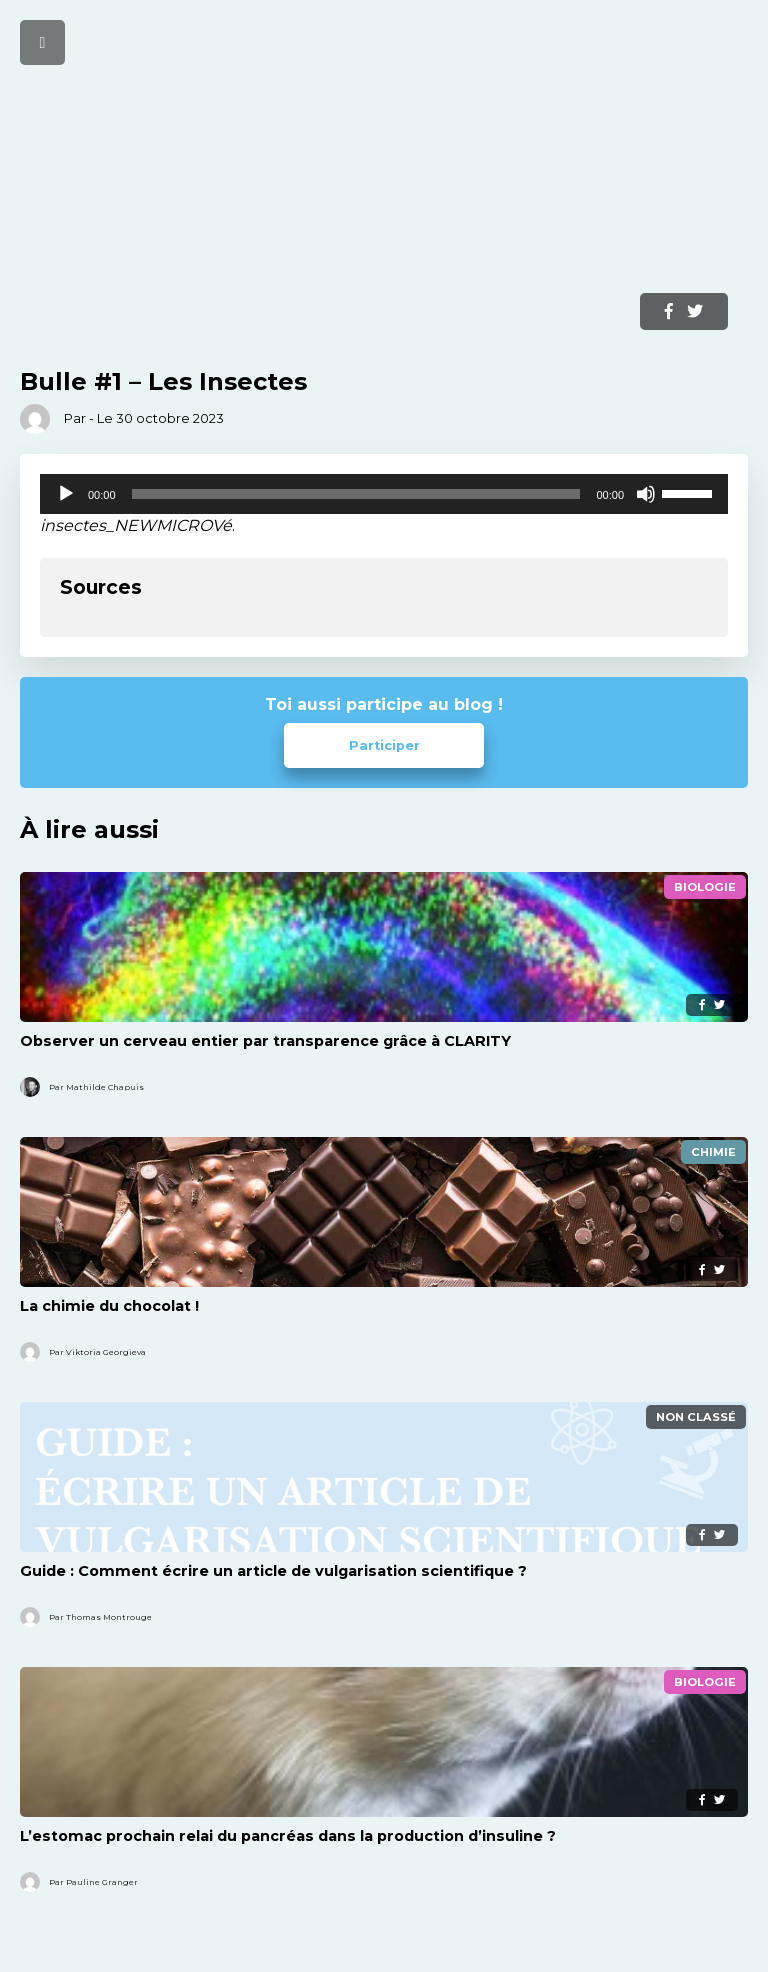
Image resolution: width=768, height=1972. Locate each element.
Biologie (705, 887)
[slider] (356, 494)
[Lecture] (66, 494)
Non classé (696, 1417)
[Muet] (646, 494)
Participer (384, 745)
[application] (384, 494)
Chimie (713, 1152)
